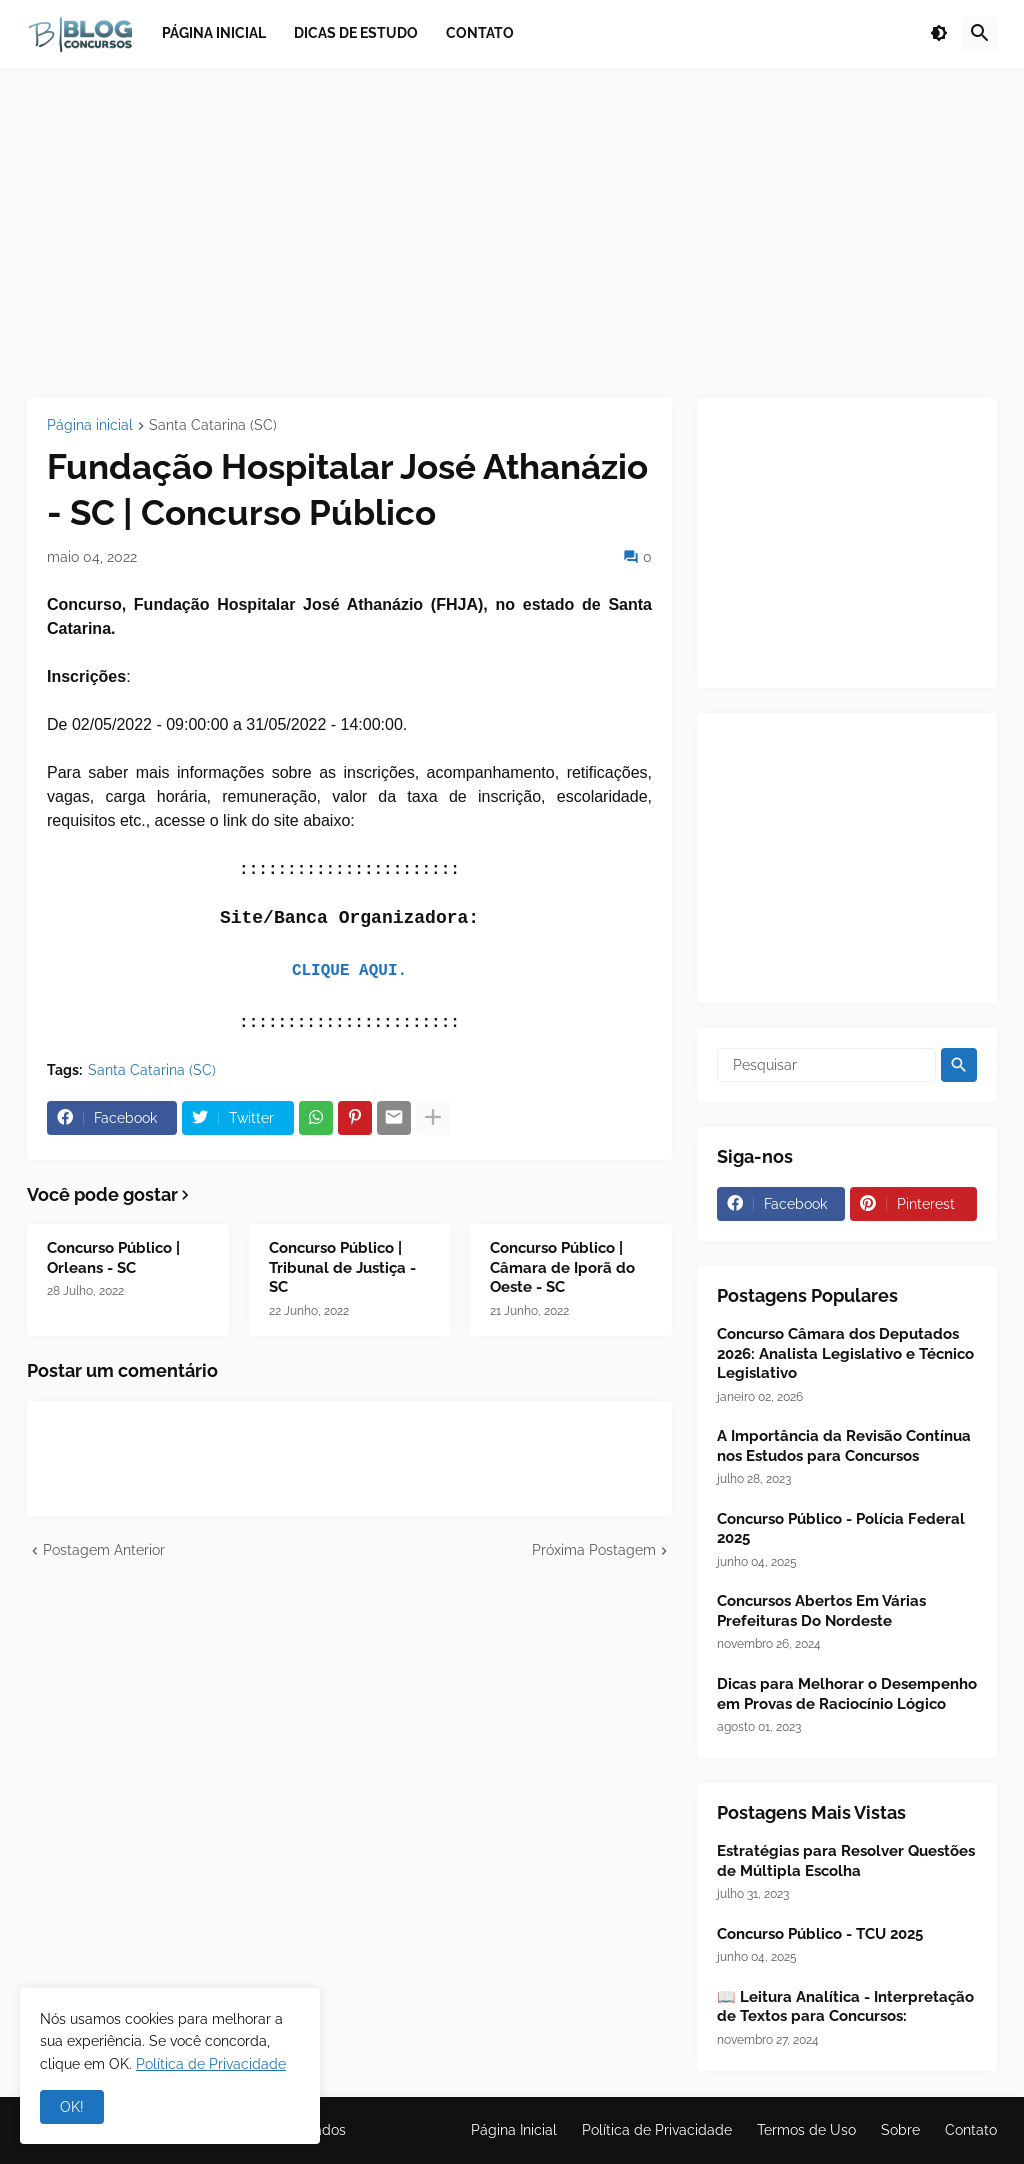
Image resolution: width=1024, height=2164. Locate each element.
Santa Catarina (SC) (213, 425)
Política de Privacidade (657, 2130)
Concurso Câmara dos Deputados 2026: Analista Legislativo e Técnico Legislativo (845, 1353)
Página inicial (90, 425)
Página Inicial (514, 2130)
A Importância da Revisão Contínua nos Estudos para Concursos (844, 1446)
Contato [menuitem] (480, 33)
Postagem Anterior (104, 1550)
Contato (971, 2130)
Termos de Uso (806, 2130)
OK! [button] (72, 2107)
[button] (939, 34)
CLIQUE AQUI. (349, 971)
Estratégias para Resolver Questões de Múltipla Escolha (846, 1861)
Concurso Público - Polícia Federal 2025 (841, 1529)
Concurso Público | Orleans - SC (113, 1258)
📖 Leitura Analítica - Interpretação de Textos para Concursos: (845, 2007)
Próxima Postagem (594, 1550)
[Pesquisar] (826, 1065)
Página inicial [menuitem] (214, 33)
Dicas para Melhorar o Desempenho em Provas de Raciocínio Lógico (847, 1694)
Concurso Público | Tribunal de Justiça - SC (342, 1267)
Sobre (900, 2130)
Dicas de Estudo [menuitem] (356, 33)
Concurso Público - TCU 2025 (820, 1934)
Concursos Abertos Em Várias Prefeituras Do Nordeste (821, 1611)
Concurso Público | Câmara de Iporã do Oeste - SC (562, 1267)
